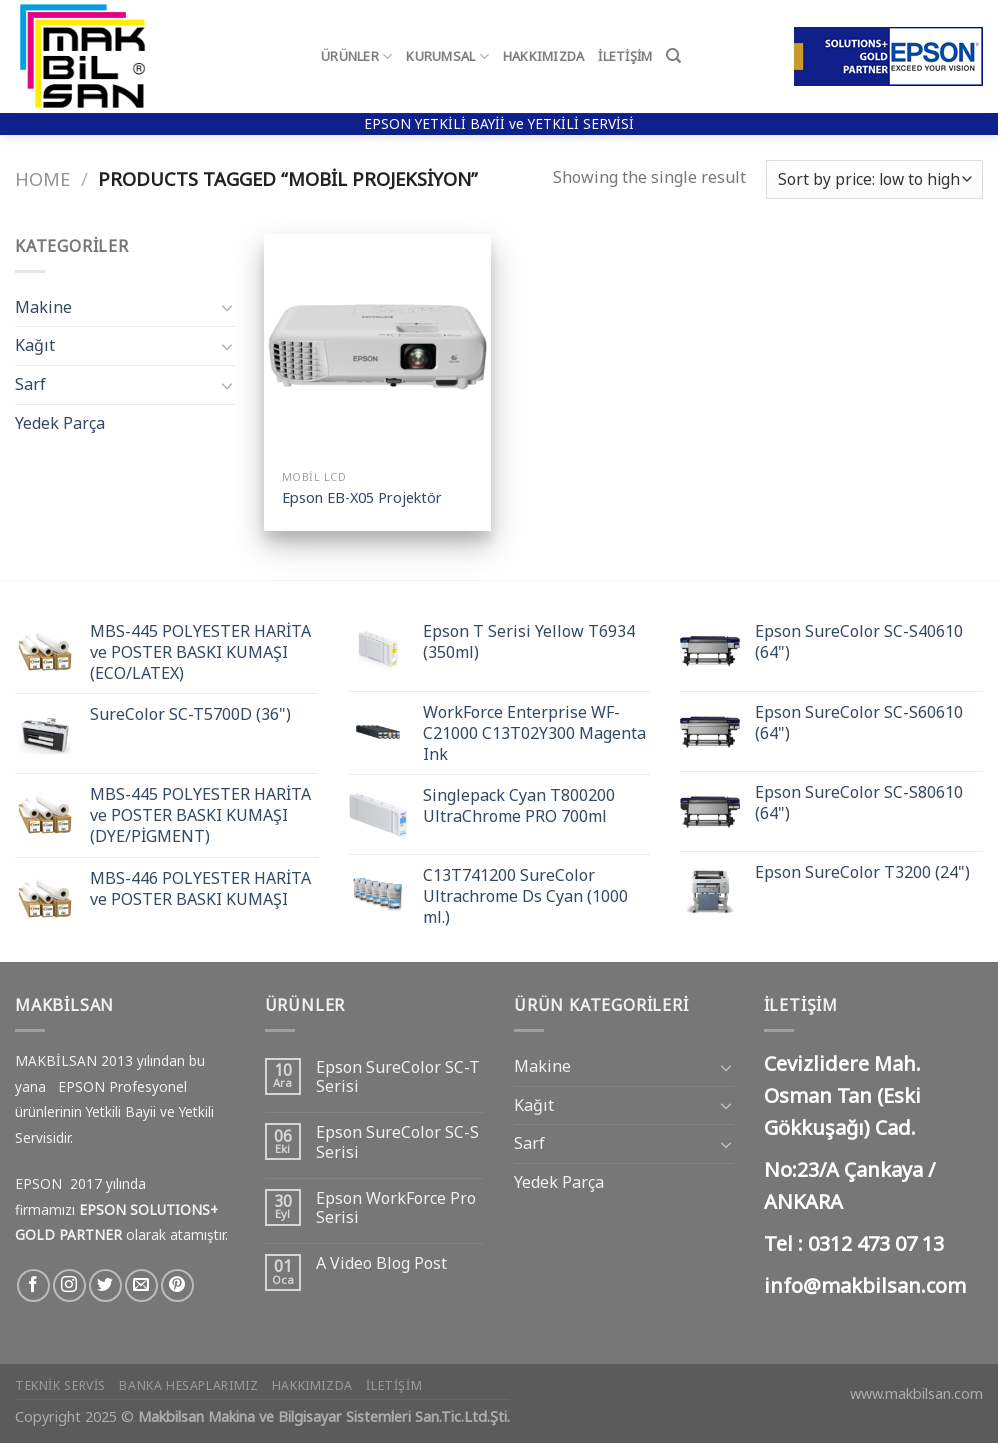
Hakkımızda (544, 56)
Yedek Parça (60, 423)
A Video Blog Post (381, 1263)
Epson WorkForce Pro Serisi (396, 1208)
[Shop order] (874, 179)
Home (42, 178)
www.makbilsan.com (916, 1393)
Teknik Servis (60, 1385)
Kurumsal (447, 56)
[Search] (673, 56)
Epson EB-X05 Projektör (362, 498)
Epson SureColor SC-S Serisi (397, 1142)
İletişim (625, 56)
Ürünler (356, 56)
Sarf (30, 384)
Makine (43, 307)
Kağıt (35, 345)
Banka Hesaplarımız (188, 1385)
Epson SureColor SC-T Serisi (398, 1077)
